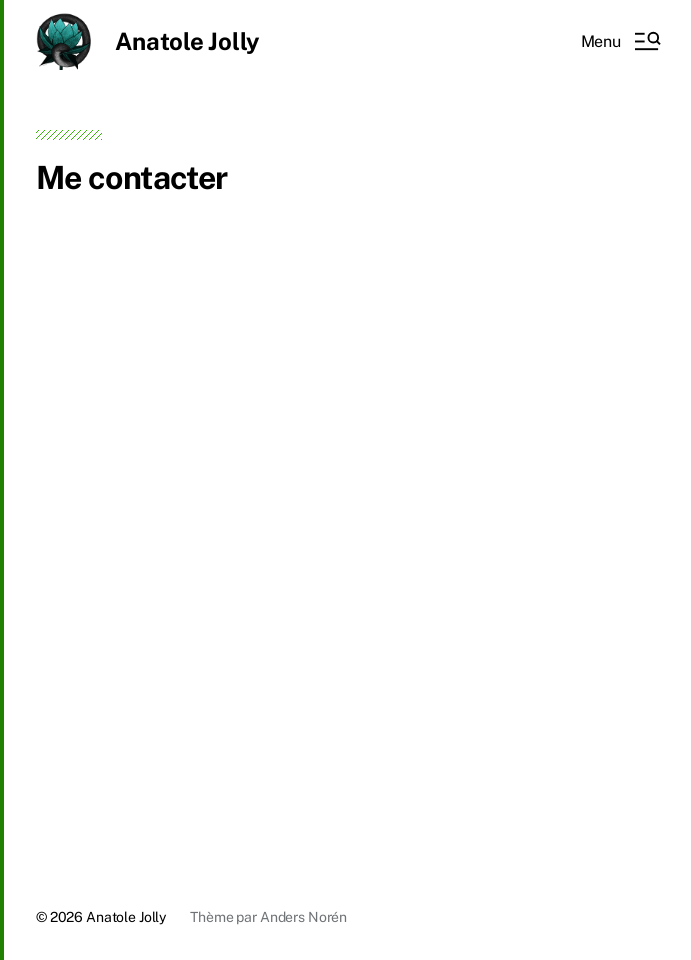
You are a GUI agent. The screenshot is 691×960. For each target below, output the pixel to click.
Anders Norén (303, 917)
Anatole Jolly (187, 41)
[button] (620, 41)
